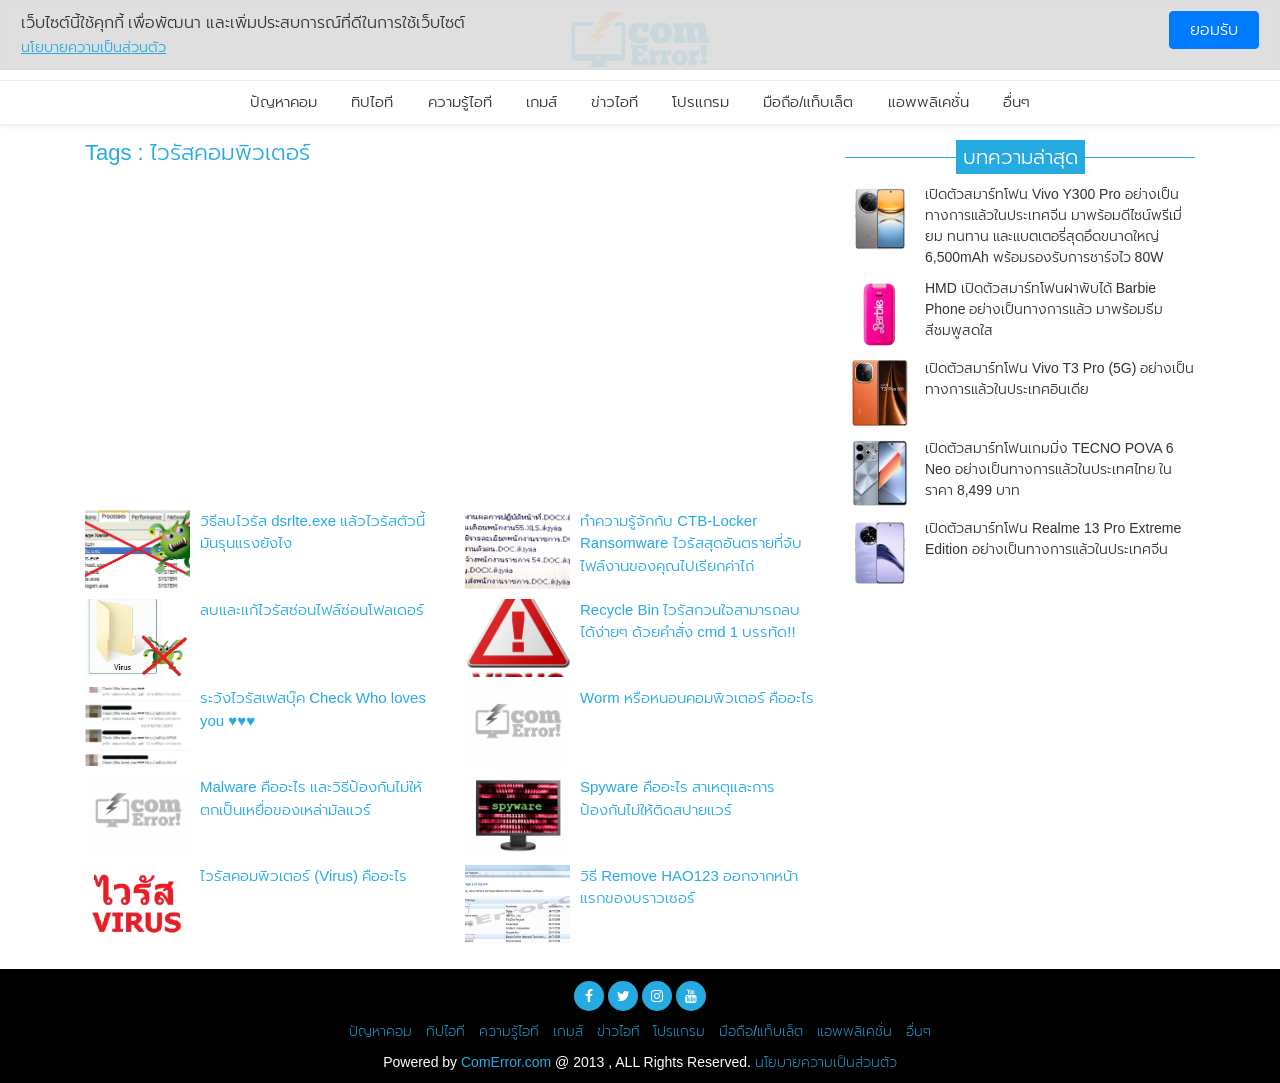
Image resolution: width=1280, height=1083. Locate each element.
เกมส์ (541, 101)
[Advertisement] (450, 343)
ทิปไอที (372, 101)
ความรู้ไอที (460, 101)
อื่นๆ (1016, 101)
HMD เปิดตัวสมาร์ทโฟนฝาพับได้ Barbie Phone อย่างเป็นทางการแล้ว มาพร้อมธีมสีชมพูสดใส (1044, 309)
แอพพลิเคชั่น (928, 101)
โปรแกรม (700, 101)
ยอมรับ (1214, 29)
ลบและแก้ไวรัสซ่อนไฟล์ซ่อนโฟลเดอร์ (312, 609)
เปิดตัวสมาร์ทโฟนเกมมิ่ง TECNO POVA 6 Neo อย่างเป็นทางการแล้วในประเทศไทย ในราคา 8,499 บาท (1049, 469)
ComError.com (506, 1062)
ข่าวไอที (614, 101)
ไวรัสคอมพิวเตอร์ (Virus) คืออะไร (303, 875)
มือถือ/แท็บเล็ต (808, 101)
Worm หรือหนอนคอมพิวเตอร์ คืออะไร (697, 697)
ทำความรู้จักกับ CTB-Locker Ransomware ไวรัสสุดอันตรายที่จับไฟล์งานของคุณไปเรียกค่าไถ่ (691, 543)
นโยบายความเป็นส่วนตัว (826, 1062)
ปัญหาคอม (283, 101)
